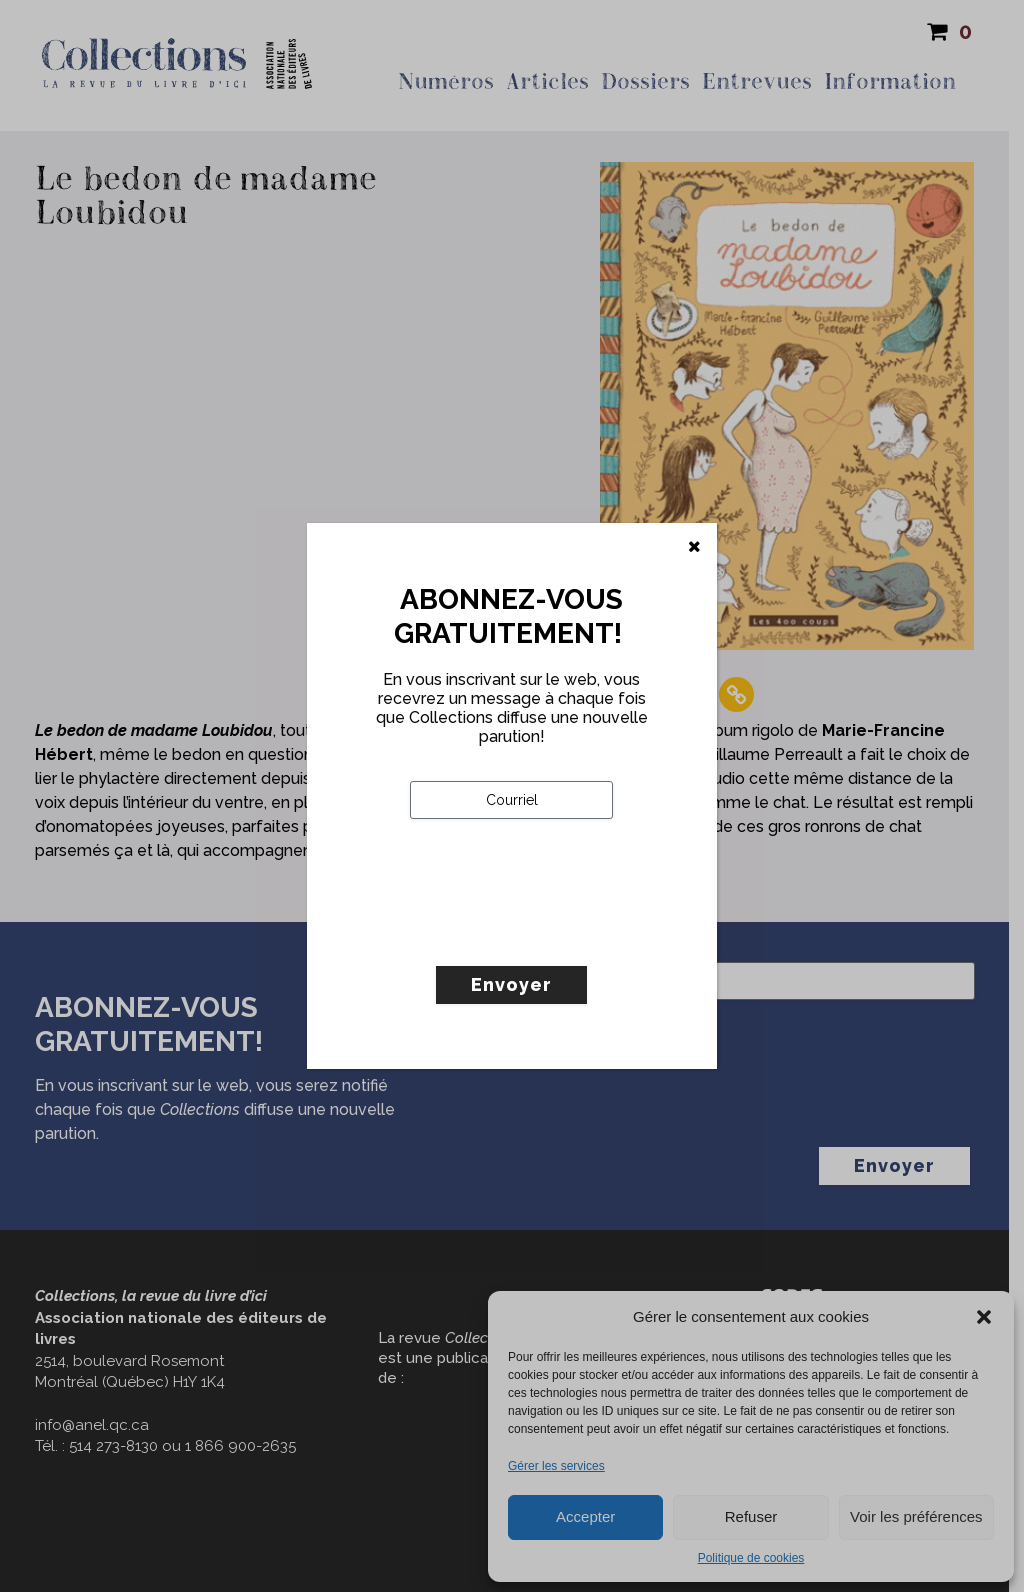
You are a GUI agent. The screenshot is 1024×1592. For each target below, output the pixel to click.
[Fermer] (694, 547)
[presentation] (562, 934)
